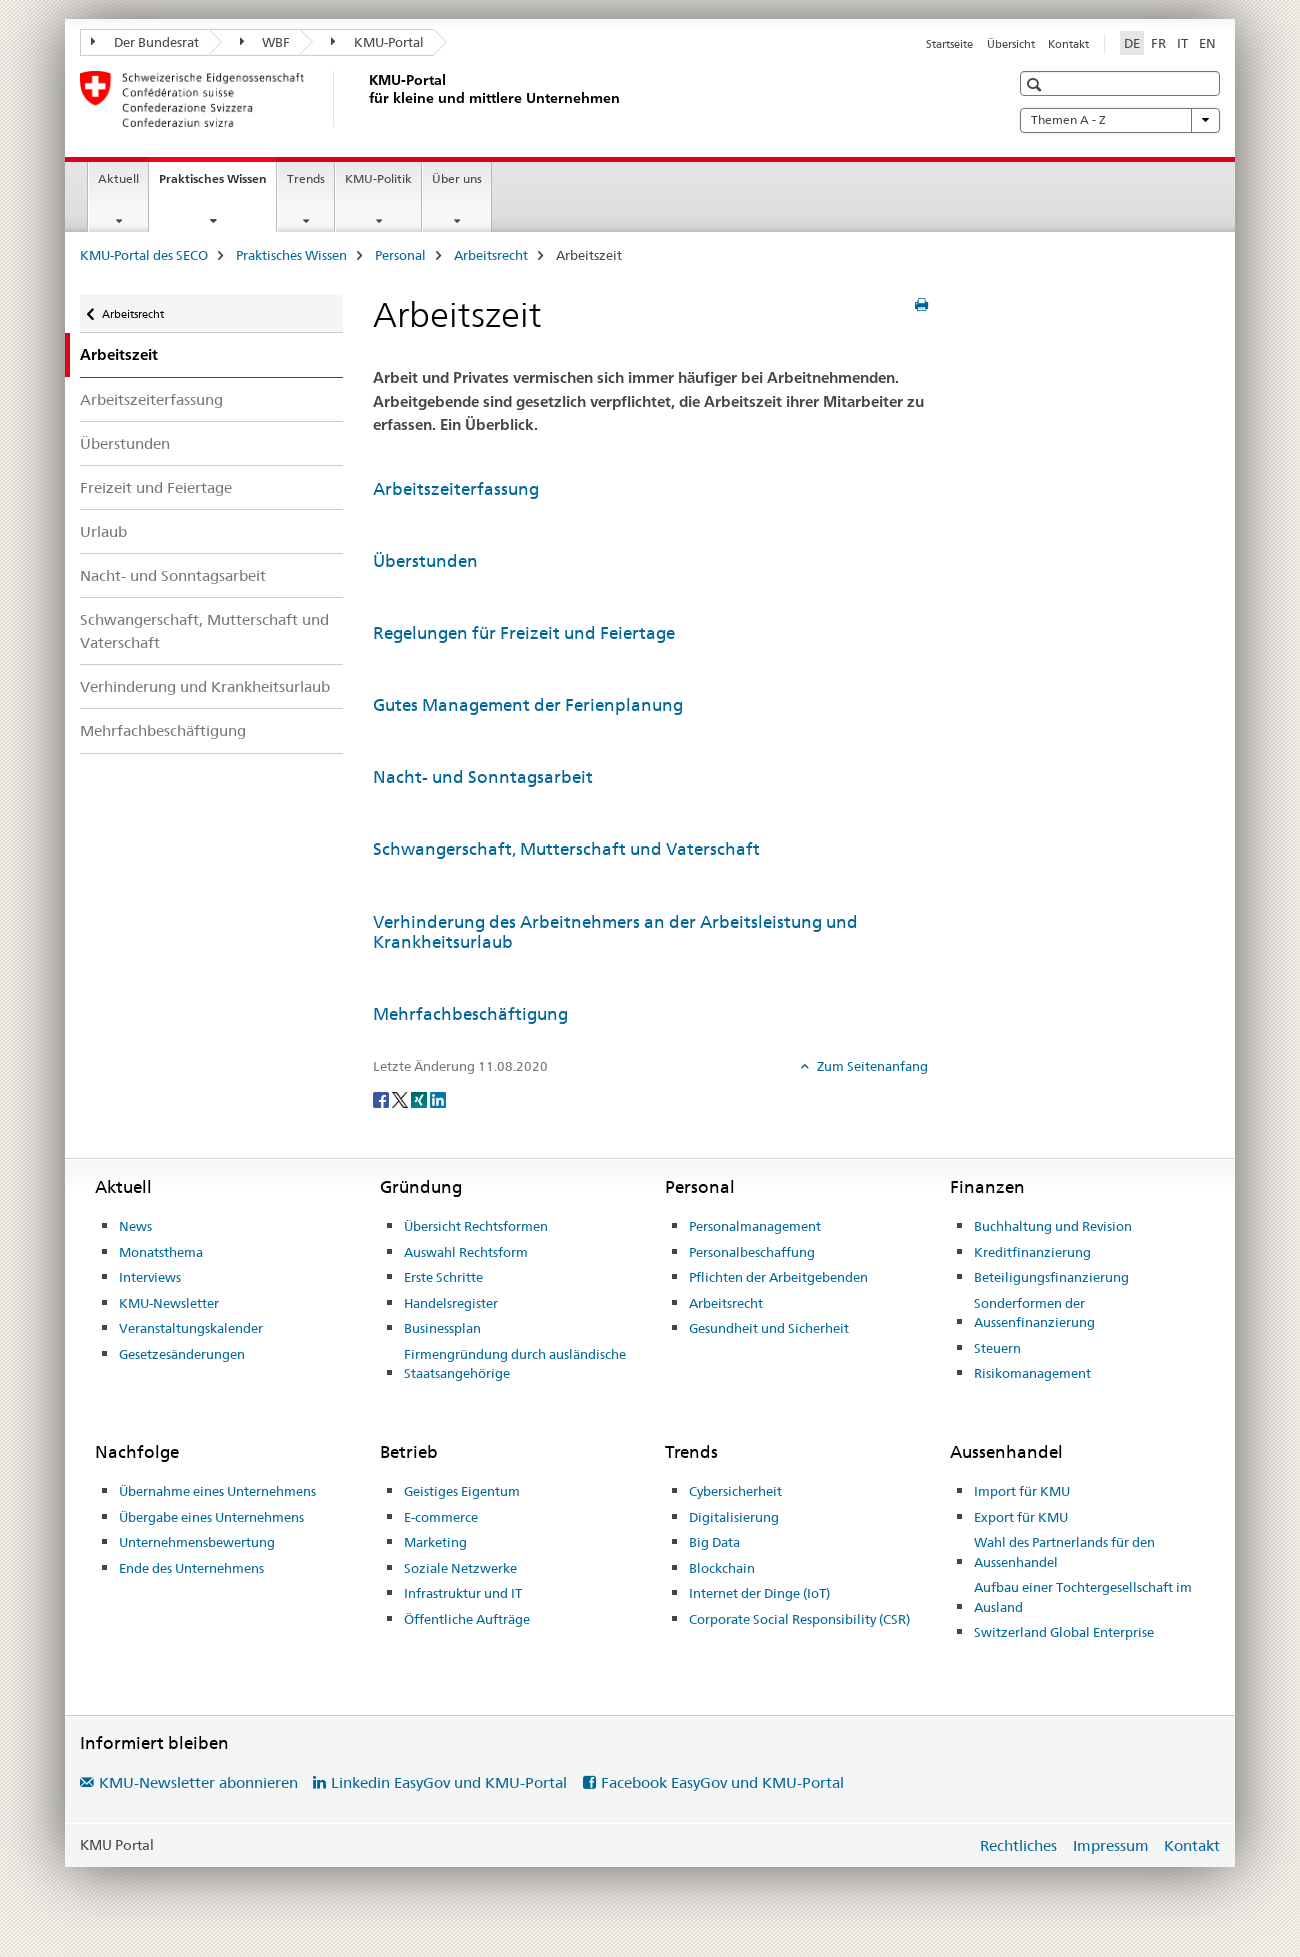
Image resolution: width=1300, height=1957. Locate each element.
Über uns (457, 178)
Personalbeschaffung (752, 1252)
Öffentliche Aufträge (467, 1619)
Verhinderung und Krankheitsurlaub (205, 686)
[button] (1036, 84)
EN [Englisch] (1207, 43)
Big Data (714, 1542)
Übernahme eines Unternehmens (217, 1491)
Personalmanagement (755, 1226)
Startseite (949, 44)
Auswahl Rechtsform (466, 1252)
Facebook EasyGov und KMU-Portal (722, 1782)
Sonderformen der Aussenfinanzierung (1034, 1313)
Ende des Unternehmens (191, 1568)
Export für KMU (1021, 1517)
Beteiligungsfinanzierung (1051, 1277)
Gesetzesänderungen (182, 1354)
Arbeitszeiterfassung (151, 399)
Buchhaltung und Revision (1053, 1226)
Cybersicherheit (735, 1491)
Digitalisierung (734, 1517)
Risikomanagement (1032, 1373)
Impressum (1111, 1845)
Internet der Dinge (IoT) (759, 1593)
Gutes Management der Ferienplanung (528, 705)
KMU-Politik (378, 178)
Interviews (150, 1277)
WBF (265, 42)
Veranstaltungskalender (191, 1328)
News (135, 1226)
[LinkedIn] (438, 1099)
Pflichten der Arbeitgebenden (778, 1277)
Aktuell (118, 178)
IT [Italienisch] (1182, 43)
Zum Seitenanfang (871, 1066)
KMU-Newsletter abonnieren (198, 1782)
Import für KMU (1022, 1491)
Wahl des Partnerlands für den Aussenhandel (1064, 1552)
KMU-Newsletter (169, 1303)
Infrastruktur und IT (463, 1593)
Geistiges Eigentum (462, 1491)
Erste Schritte (443, 1277)
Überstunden (125, 443)
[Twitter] (401, 1099)
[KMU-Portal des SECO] (365, 99)
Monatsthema (161, 1252)
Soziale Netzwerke (460, 1568)
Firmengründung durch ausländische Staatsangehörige (515, 1364)
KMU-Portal (377, 42)
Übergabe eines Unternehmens (211, 1517)
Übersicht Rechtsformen (476, 1226)
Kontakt (1068, 44)
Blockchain (722, 1568)
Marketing (435, 1542)
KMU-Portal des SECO (144, 255)
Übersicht (1011, 44)
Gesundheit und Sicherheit (769, 1328)
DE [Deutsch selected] (1132, 43)
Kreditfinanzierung (1032, 1252)
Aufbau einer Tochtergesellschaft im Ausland (1083, 1597)
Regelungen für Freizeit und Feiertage (524, 633)
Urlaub (103, 531)
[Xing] (420, 1099)
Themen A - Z (1120, 120)
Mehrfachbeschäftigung (163, 730)
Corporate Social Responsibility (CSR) (799, 1619)
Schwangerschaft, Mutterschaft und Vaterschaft (204, 631)
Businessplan (442, 1328)
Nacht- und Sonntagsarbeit (173, 575)
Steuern (997, 1348)
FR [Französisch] (1158, 43)
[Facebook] (382, 1099)
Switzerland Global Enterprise (1064, 1632)
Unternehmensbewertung (197, 1542)
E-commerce (441, 1517)
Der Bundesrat (145, 42)
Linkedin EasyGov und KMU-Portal (449, 1782)
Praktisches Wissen (217, 185)
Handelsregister (451, 1303)
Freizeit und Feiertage (156, 487)
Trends (306, 178)
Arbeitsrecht (491, 255)
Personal (400, 255)
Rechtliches (1018, 1845)
